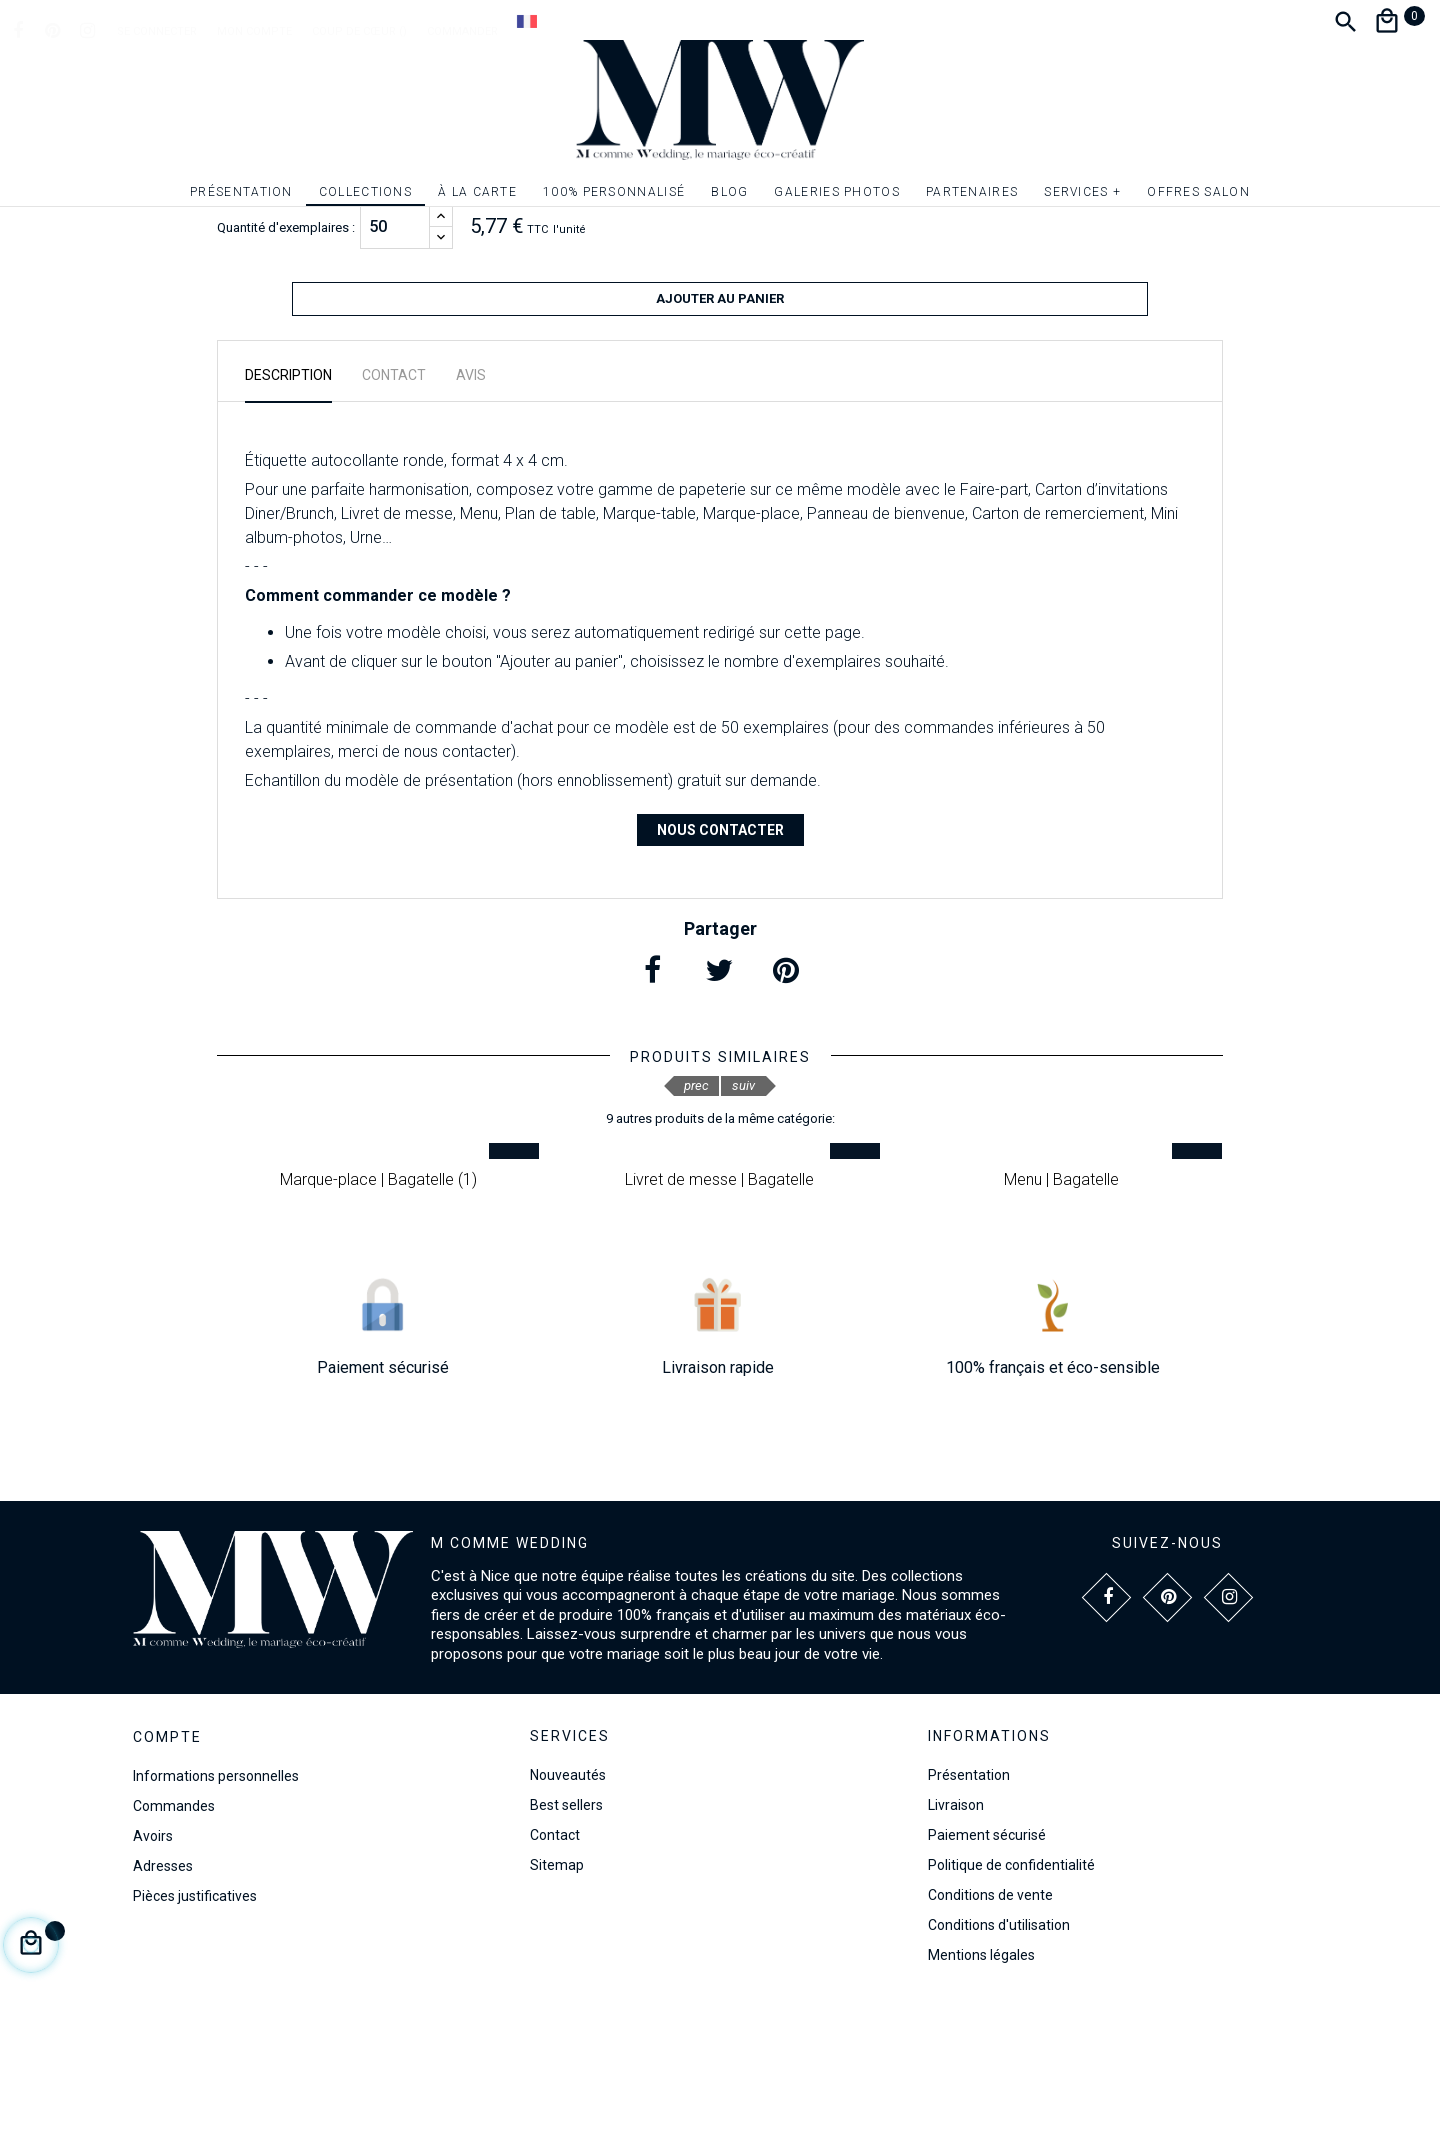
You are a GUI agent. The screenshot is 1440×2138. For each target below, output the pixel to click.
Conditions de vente (990, 2031)
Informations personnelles (216, 1912)
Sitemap (557, 2001)
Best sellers (566, 1941)
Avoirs (153, 1972)
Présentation (969, 1911)
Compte (167, 1874)
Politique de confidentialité (1011, 2001)
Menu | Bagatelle (1061, 1315)
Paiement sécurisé (987, 1971)
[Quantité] (395, 371)
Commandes (174, 1942)
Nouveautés (568, 1911)
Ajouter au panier (720, 442)
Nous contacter (720, 966)
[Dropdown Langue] (527, 21)
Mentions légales (981, 2091)
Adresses (163, 2002)
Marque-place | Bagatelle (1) (378, 1315)
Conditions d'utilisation (999, 2061)
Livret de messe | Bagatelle (719, 1315)
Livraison (956, 1941)
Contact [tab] (394, 511)
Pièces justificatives (195, 2032)
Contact (555, 1971)
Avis (471, 511)
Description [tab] (288, 511)
